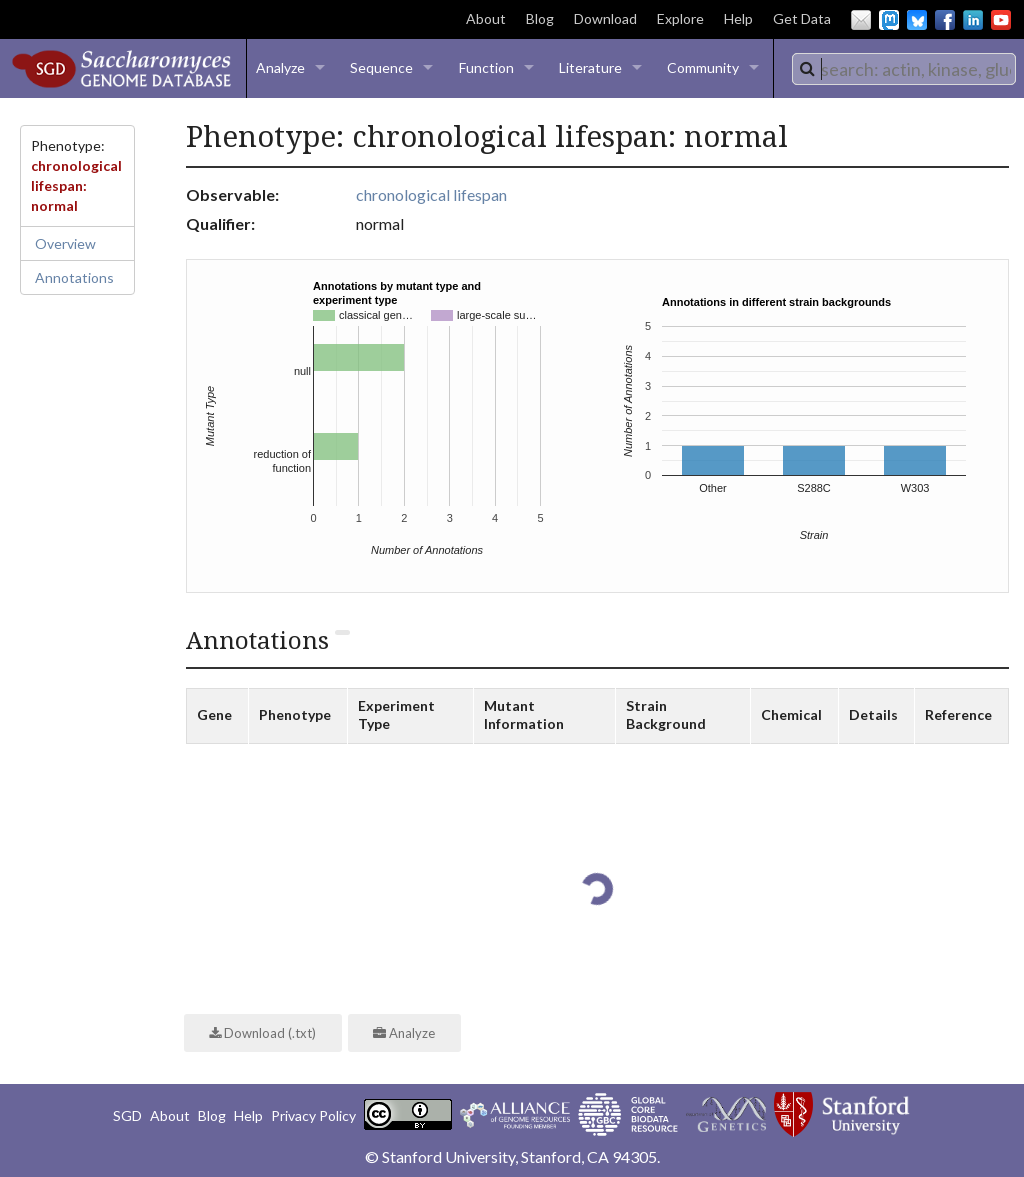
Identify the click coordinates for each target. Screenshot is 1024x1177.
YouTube (1001, 20)
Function (486, 67)
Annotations (74, 277)
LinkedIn (973, 20)
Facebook (945, 20)
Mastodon (889, 20)
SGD (127, 1115)
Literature (590, 67)
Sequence (381, 67)
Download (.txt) (262, 1033)
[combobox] (904, 69)
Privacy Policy (313, 1115)
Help (738, 18)
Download (605, 18)
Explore (680, 18)
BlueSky (917, 20)
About (486, 18)
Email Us (861, 20)
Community (703, 67)
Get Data (802, 18)
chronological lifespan (431, 194)
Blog (540, 18)
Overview (65, 243)
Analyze (280, 67)
